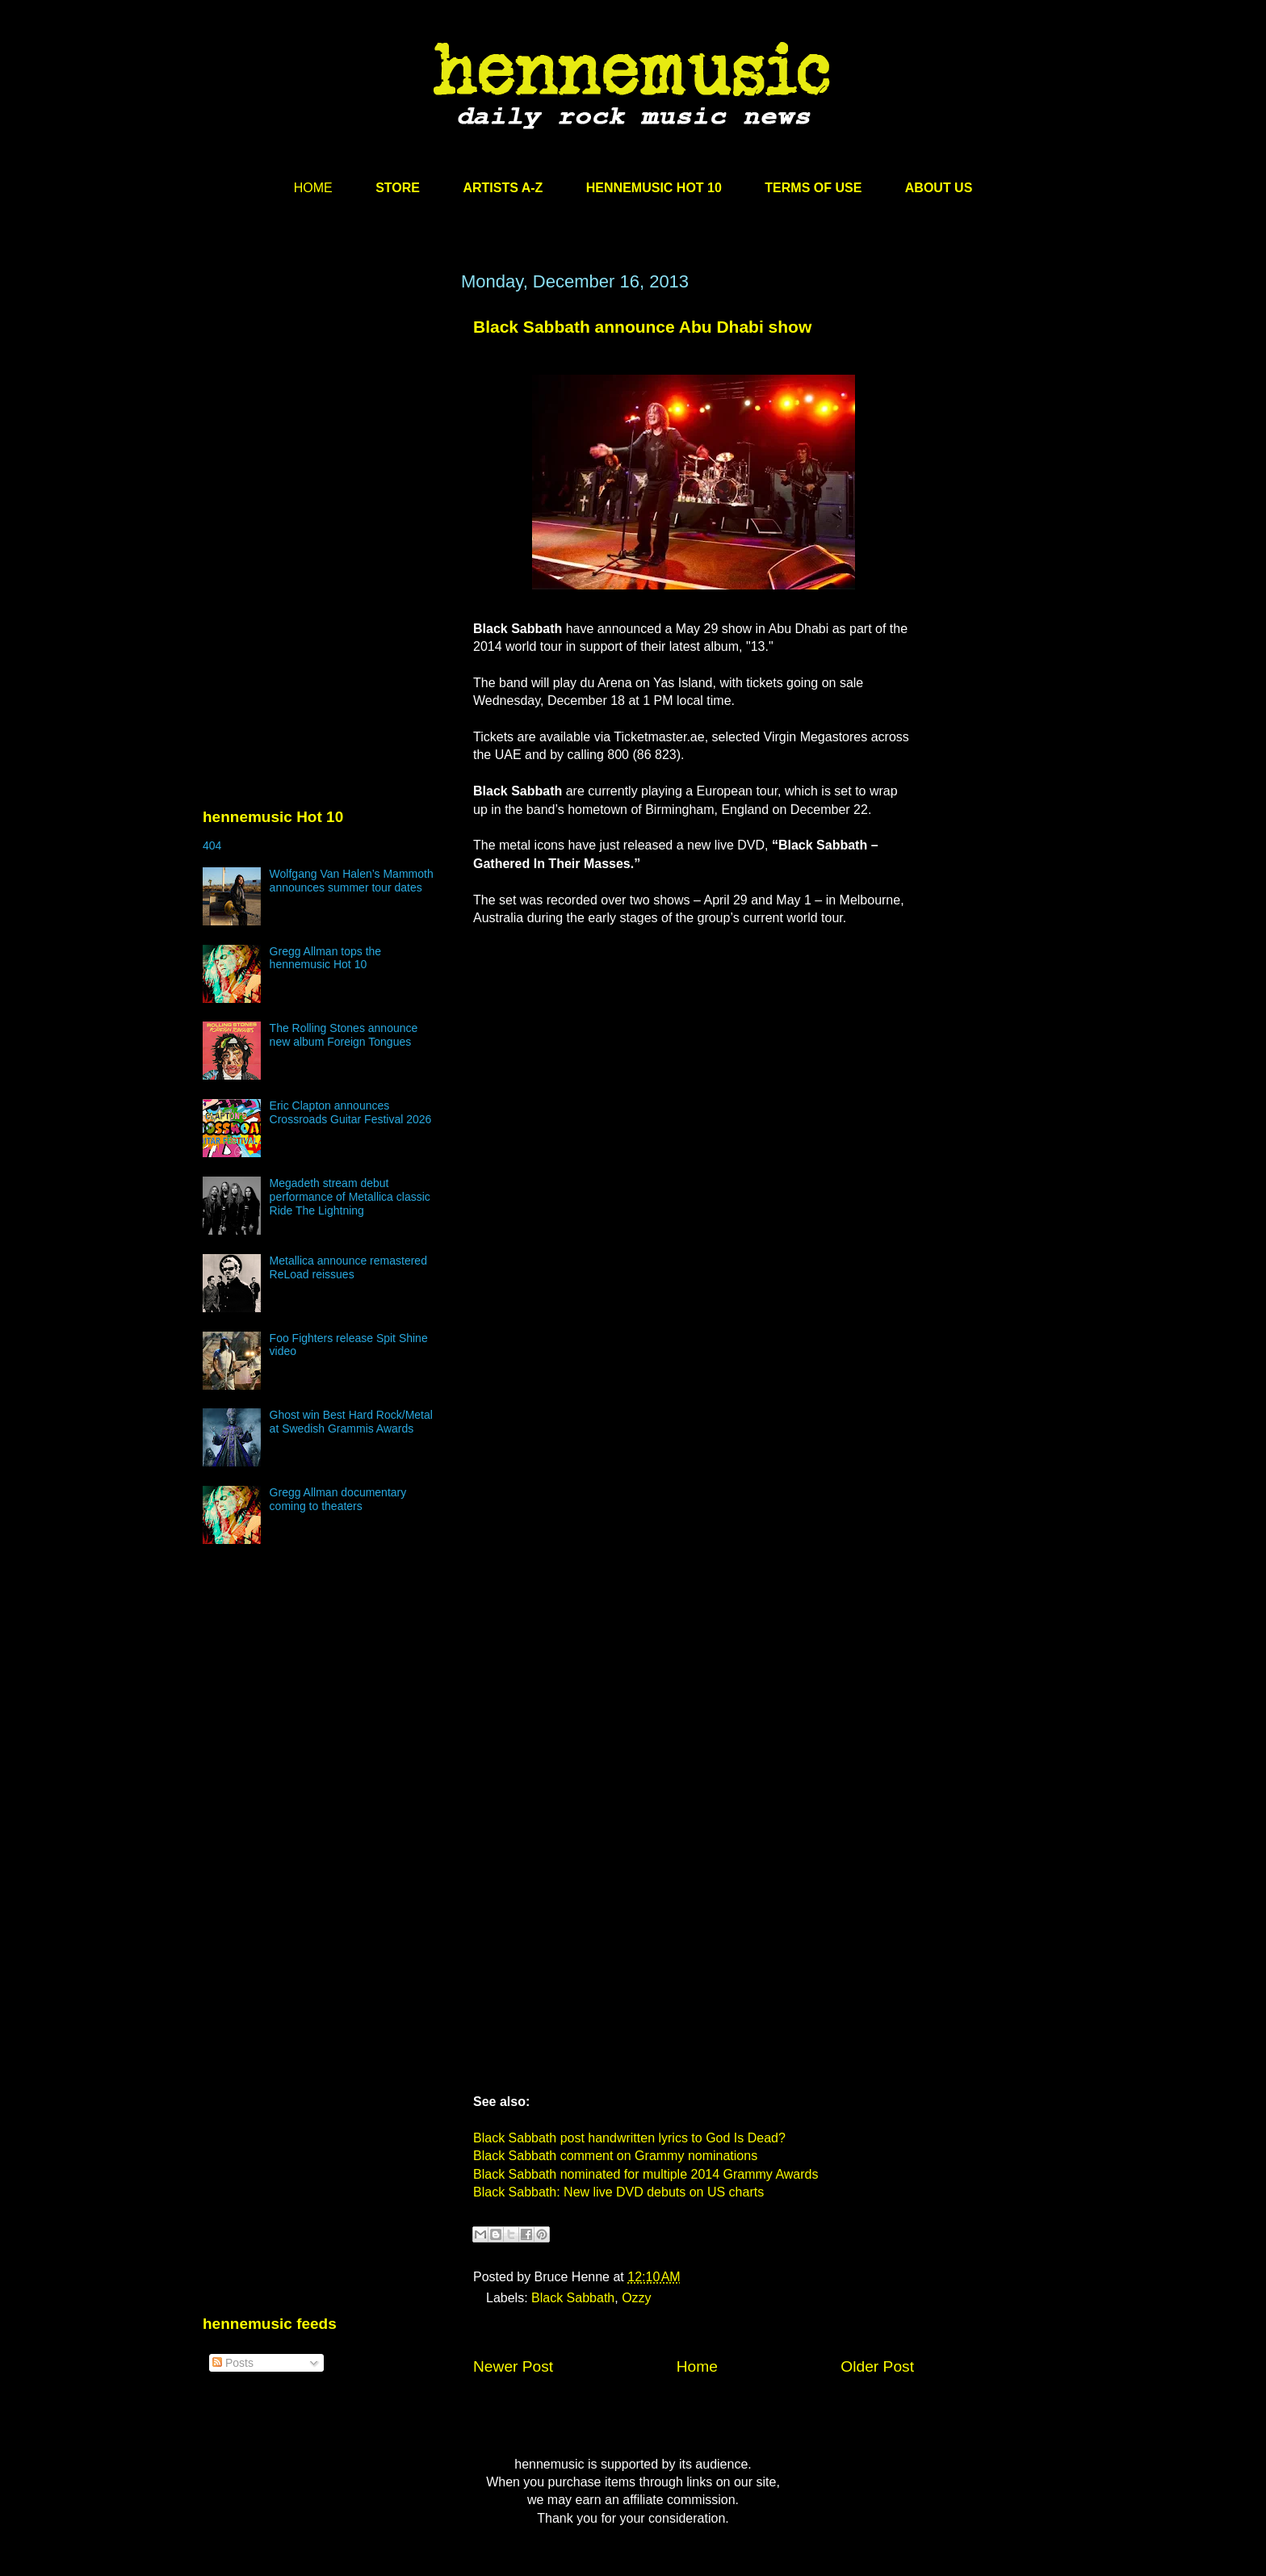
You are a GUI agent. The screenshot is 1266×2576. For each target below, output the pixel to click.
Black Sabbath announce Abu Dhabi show (642, 326)
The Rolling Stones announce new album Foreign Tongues (344, 1035)
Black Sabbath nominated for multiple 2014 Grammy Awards (645, 2174)
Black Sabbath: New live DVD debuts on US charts (618, 2192)
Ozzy (636, 2298)
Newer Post (513, 2366)
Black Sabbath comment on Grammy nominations (615, 2156)
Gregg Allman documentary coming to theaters (338, 1499)
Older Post (877, 2366)
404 (212, 845)
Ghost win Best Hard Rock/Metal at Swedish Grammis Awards (351, 1421)
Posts (233, 2362)
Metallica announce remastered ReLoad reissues (348, 1267)
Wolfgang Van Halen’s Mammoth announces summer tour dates (352, 880)
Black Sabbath (572, 2298)
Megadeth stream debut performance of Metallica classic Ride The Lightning (350, 1197)
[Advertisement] (324, 426)
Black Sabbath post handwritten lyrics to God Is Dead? (629, 2138)
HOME (313, 188)
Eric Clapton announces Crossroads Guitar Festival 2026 (351, 1112)
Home (697, 2366)
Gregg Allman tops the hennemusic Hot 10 (326, 958)
